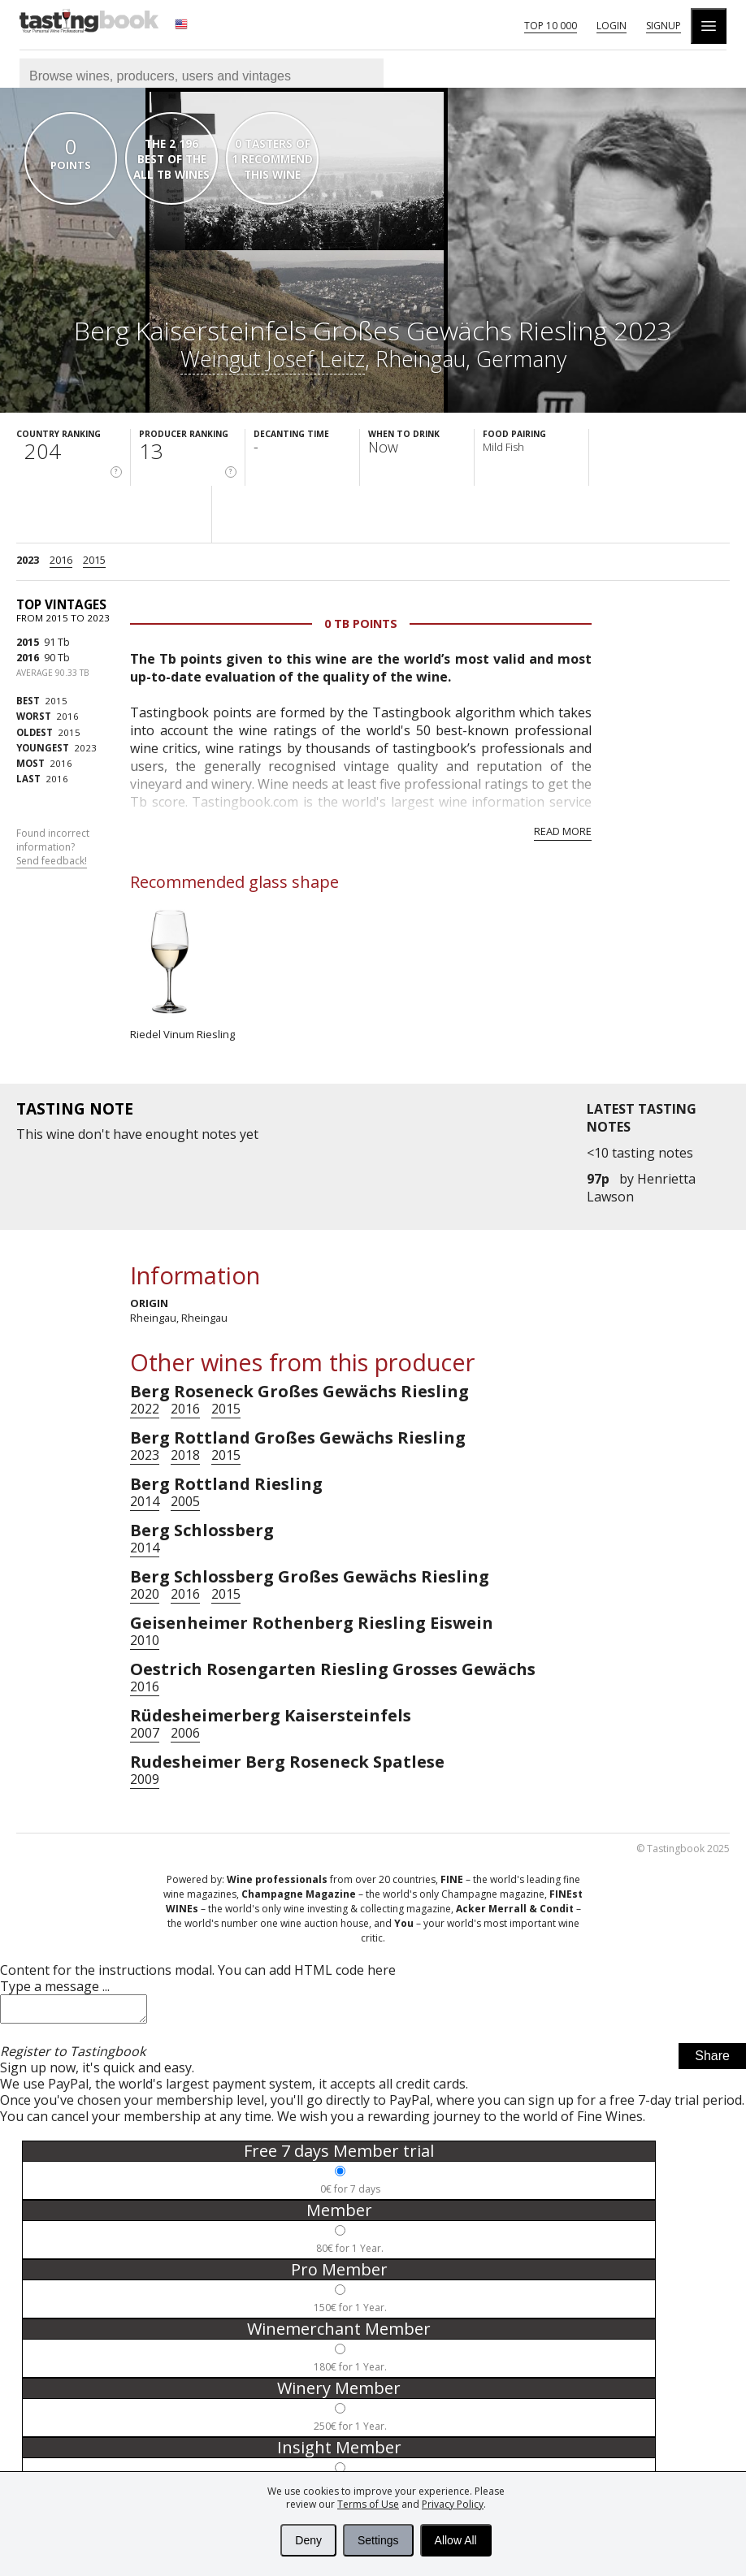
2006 (185, 1733)
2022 (144, 1409)
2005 (185, 1501)
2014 (144, 1501)
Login (611, 25)
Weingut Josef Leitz (272, 359)
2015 (94, 559)
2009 (144, 1779)
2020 (144, 1594)
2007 (144, 1733)
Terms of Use (368, 2504)
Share (712, 2060)
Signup (663, 25)
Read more (563, 831)
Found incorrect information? (52, 847)
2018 (185, 1455)
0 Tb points (360, 623)
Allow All (456, 2540)
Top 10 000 (550, 25)
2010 (144, 1640)
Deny (308, 2540)
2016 (61, 559)
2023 (27, 559)
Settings (378, 2540)
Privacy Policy (453, 2504)
